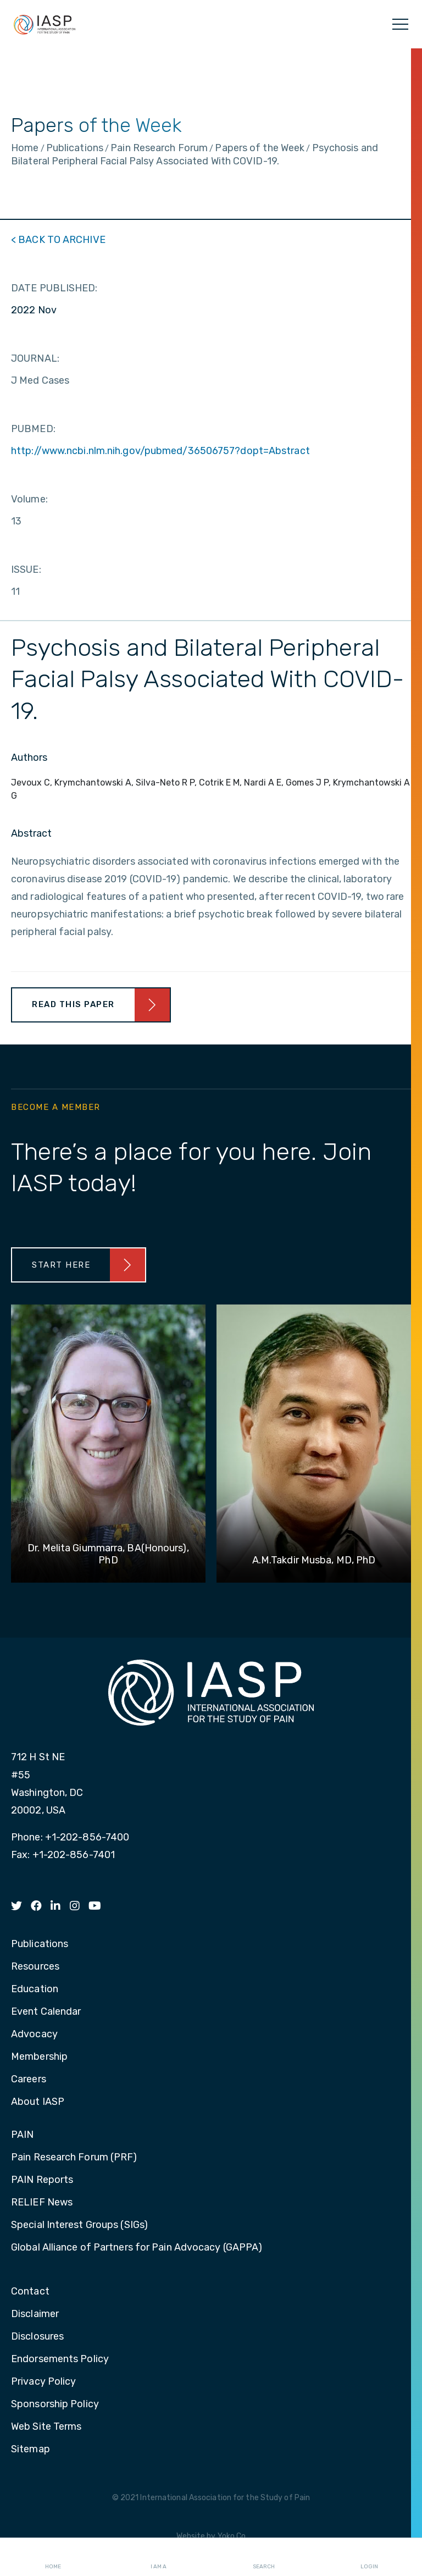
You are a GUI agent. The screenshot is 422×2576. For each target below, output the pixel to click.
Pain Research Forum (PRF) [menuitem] (74, 2157)
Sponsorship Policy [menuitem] (55, 2404)
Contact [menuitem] (30, 2291)
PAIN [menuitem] (22, 2135)
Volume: (29, 499)
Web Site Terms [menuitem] (46, 2427)
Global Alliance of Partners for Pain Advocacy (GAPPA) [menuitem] (136, 2247)
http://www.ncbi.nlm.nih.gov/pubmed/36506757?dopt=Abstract (160, 451)
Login (369, 2557)
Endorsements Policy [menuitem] (60, 2359)
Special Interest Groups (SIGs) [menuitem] (79, 2225)
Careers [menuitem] (28, 2079)
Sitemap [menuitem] (30, 2449)
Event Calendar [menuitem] (46, 2011)
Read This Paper (73, 1004)
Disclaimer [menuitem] (35, 2314)
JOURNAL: (35, 358)
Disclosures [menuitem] (37, 2336)
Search (264, 2557)
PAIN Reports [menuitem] (42, 2180)
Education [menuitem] (34, 1989)
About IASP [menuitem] (37, 2102)
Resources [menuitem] (35, 1966)
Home (53, 2557)
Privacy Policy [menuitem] (43, 2381)
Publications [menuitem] (39, 1944)
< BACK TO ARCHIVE (58, 240)
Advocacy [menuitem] (34, 2034)
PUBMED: (33, 429)
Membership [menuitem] (39, 2057)
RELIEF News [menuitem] (42, 2202)
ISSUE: (26, 569)
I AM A (158, 2557)
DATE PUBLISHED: (54, 288)
